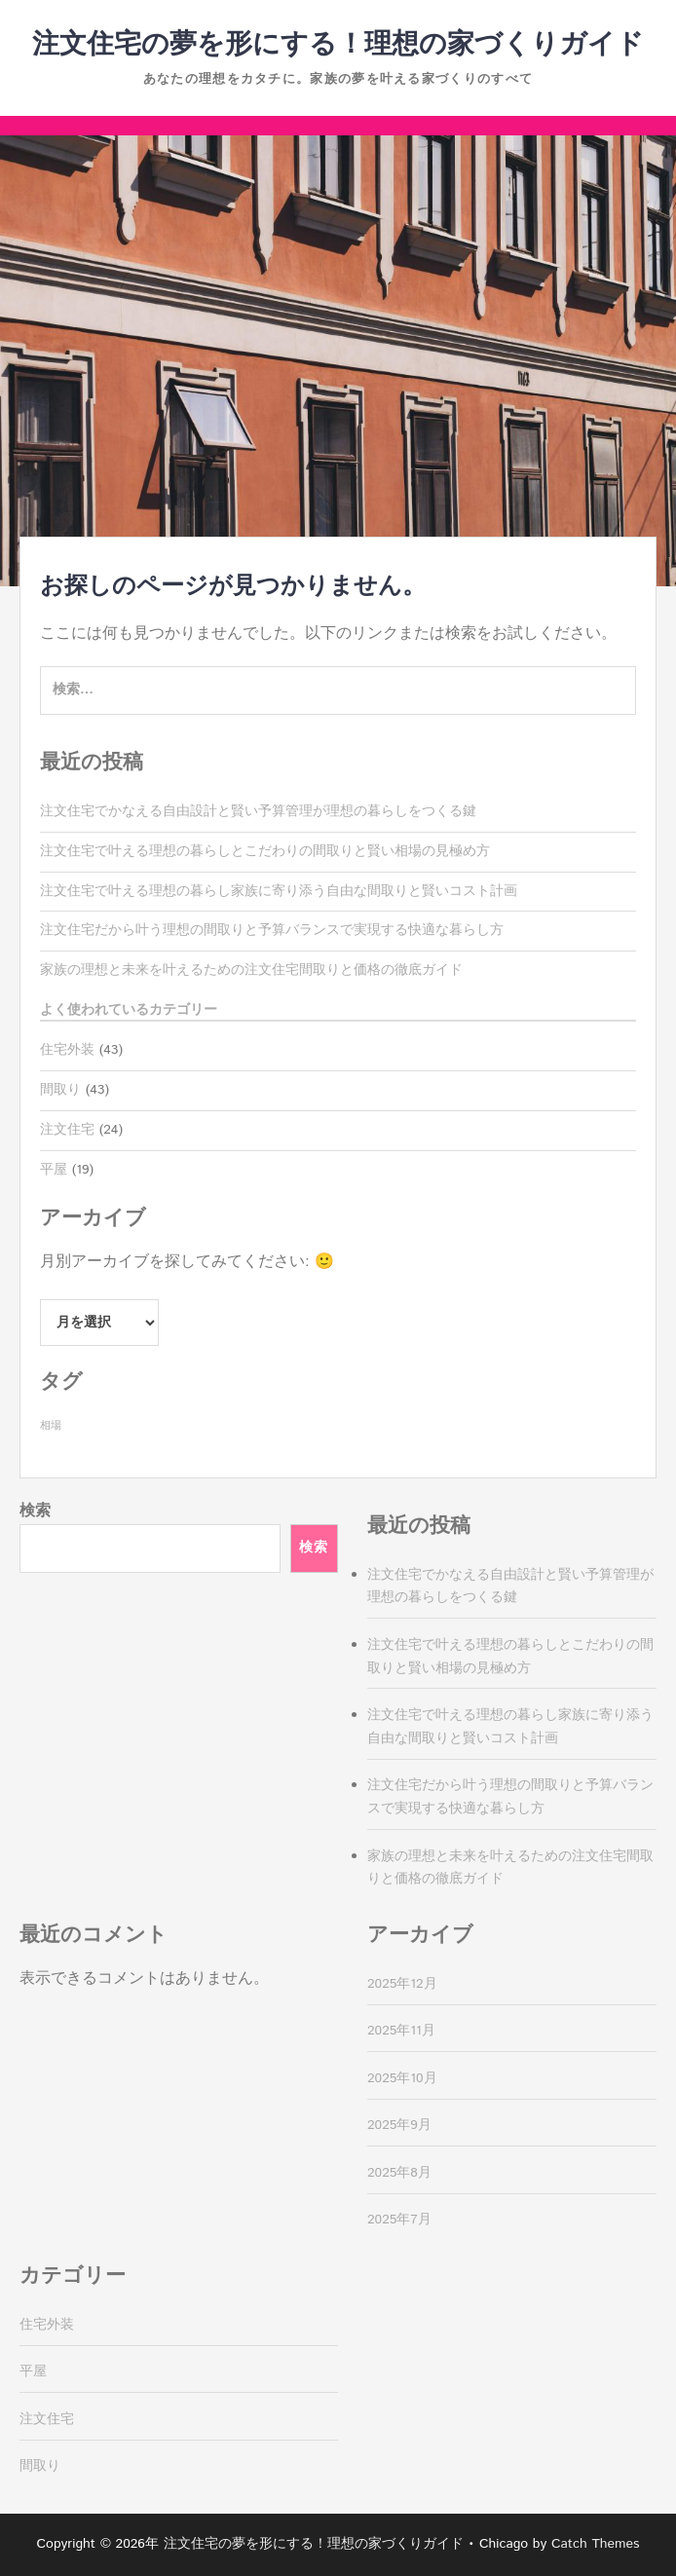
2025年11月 (401, 2030)
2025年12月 (402, 1984)
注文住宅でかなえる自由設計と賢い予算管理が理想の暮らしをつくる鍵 (258, 811)
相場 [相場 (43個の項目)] (50, 1426)
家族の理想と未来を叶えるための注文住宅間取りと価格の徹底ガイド (251, 970)
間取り (60, 1090)
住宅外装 (67, 1050)
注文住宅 (67, 1129)
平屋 (53, 1169)
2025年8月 (399, 2173)
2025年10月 (402, 2078)
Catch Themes (595, 2544)
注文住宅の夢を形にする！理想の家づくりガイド (338, 44)
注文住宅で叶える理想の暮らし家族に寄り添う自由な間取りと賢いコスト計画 (278, 891)
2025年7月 (399, 2219)
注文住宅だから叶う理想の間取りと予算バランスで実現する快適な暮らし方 (272, 930)
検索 (35, 1511)
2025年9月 (399, 2125)
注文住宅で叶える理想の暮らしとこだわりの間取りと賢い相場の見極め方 (265, 851)
